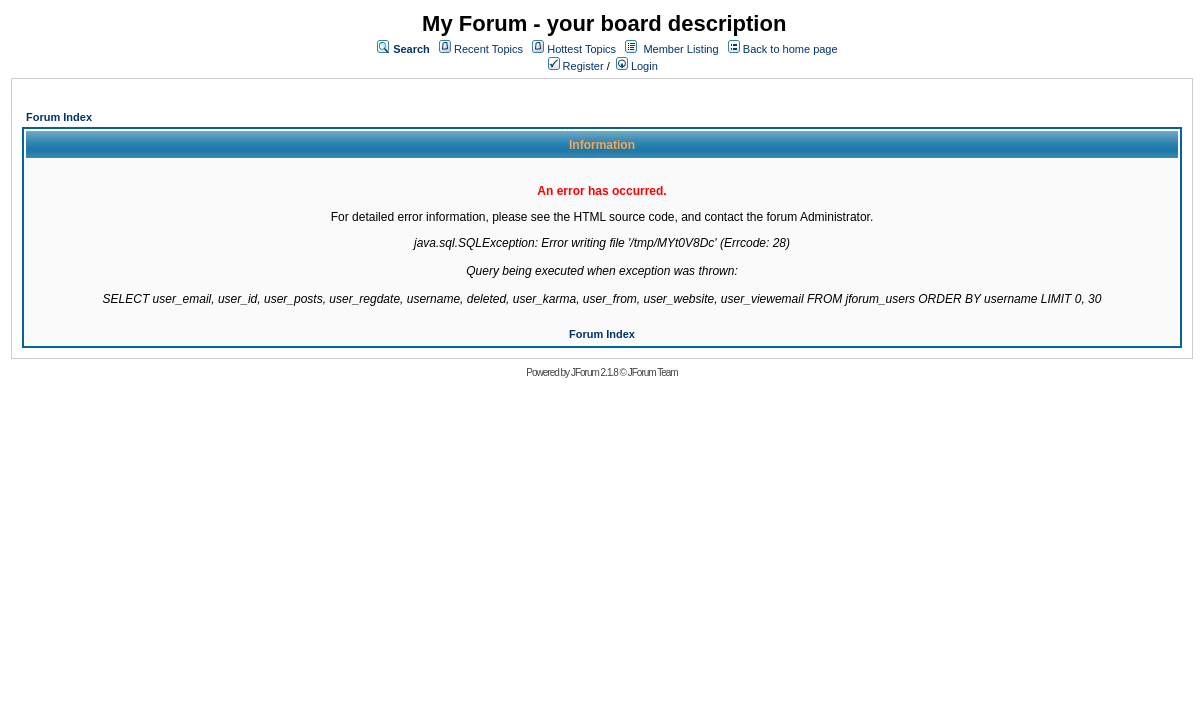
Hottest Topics (581, 49)
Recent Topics (488, 49)
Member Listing (680, 49)
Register (576, 66)
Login (637, 66)
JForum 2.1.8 (594, 372)
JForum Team (653, 372)
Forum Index (59, 117)
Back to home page (790, 49)
